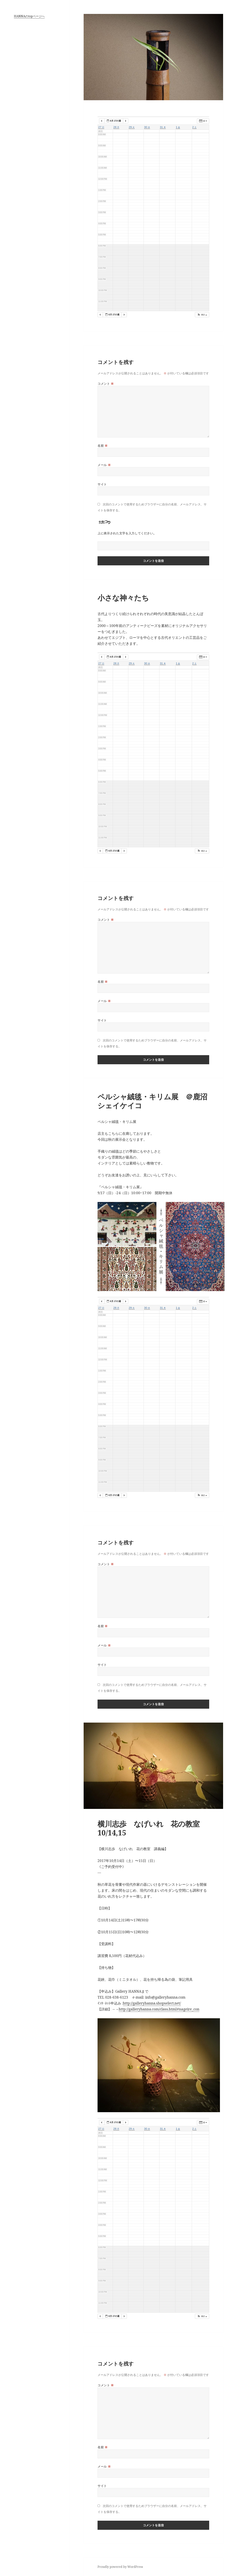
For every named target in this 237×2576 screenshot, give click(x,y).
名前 (103, 446)
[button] (202, 314)
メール (104, 465)
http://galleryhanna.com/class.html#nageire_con (159, 2009)
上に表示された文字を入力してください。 (127, 533)
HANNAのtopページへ (29, 16)
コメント (106, 384)
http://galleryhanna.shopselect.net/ (152, 2003)
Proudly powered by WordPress (120, 2567)
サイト (102, 484)
